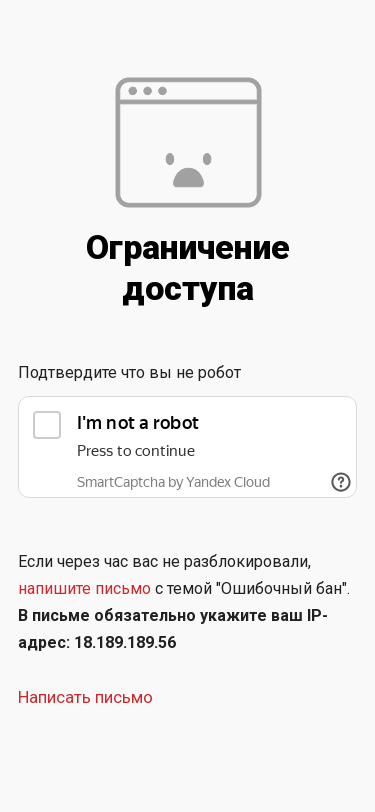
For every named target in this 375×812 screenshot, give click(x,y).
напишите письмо (84, 588)
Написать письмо (85, 697)
